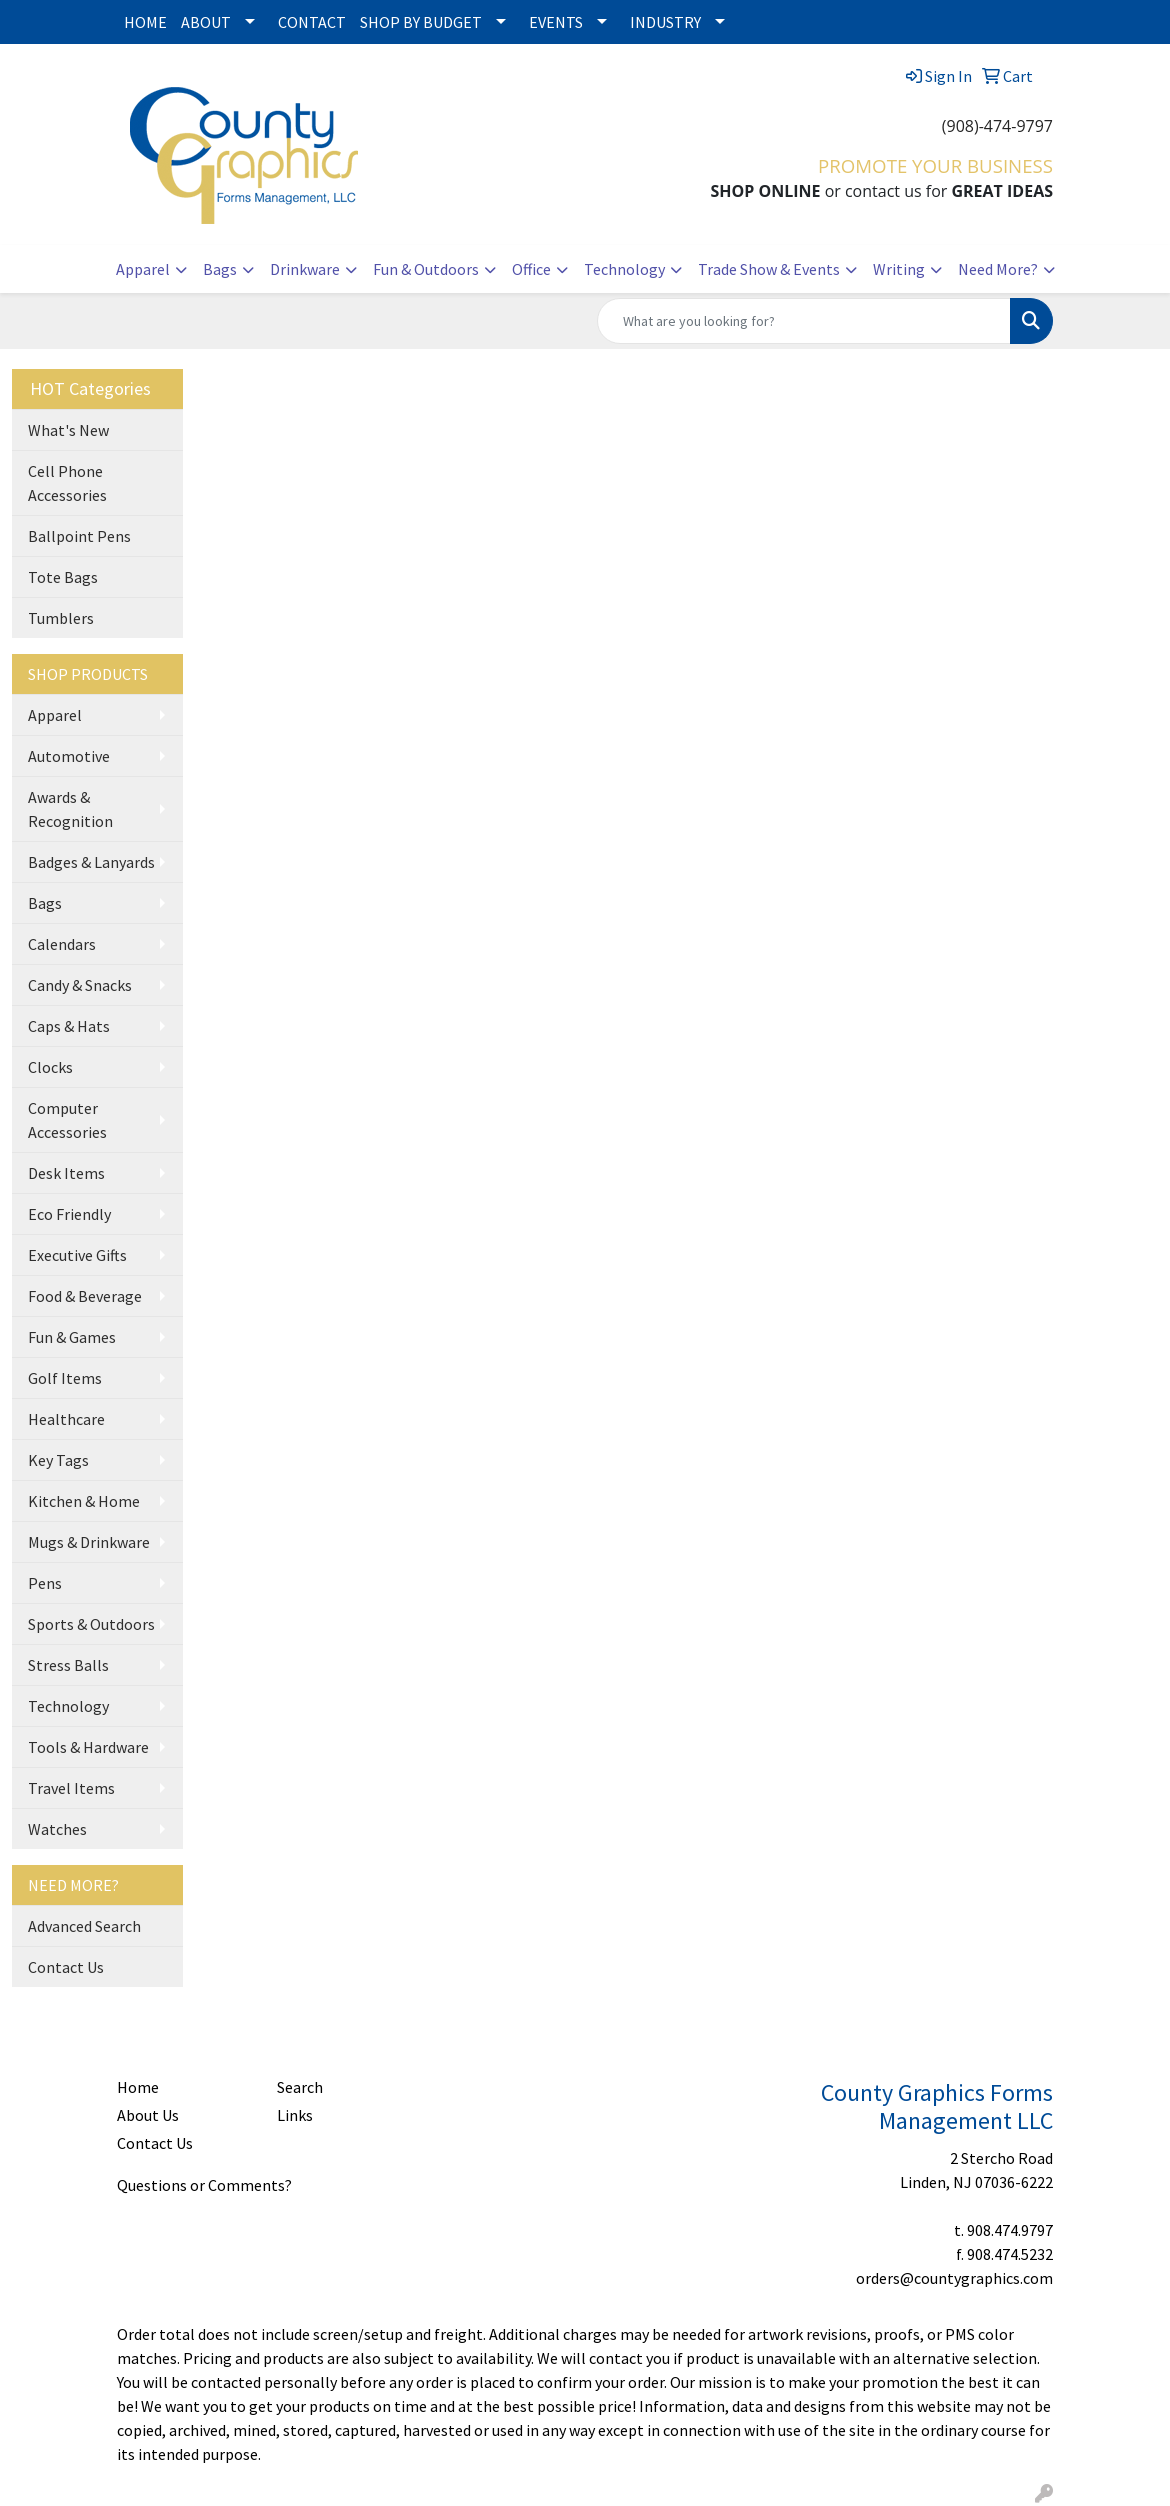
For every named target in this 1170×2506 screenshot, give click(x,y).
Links (295, 2115)
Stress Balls (68, 1665)
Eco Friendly (69, 1214)
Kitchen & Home (84, 1501)
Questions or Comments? (204, 2185)
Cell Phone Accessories (67, 483)
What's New (68, 430)
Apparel (143, 269)
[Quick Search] (804, 321)
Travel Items (71, 1788)
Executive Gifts (77, 1255)
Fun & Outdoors (426, 269)
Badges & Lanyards (91, 862)
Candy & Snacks (80, 985)
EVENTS (556, 22)
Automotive (69, 756)
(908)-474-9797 (997, 126)
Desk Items (66, 1173)
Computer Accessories (67, 1120)
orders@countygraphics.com (954, 2278)
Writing (899, 269)
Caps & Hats (69, 1026)
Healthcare (66, 1419)
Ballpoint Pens (79, 536)
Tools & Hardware (88, 1747)
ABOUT (206, 22)
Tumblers (61, 618)
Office (531, 269)
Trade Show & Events (769, 269)
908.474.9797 (1010, 2230)
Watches (57, 1829)
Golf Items (65, 1378)
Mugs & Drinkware (89, 1542)
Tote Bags (63, 577)
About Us (148, 2115)
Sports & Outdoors (91, 1624)
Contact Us (66, 1967)
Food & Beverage (85, 1296)
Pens (45, 1583)
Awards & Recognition (70, 809)
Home (138, 2087)
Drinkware (305, 269)
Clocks (50, 1067)
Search (300, 2087)
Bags (220, 269)
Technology (624, 269)
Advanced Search (84, 1926)
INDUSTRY (665, 22)
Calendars (62, 944)
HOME (145, 22)
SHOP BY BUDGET (421, 22)
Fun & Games (72, 1337)
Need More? (998, 269)
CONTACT (312, 22)
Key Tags (58, 1460)
